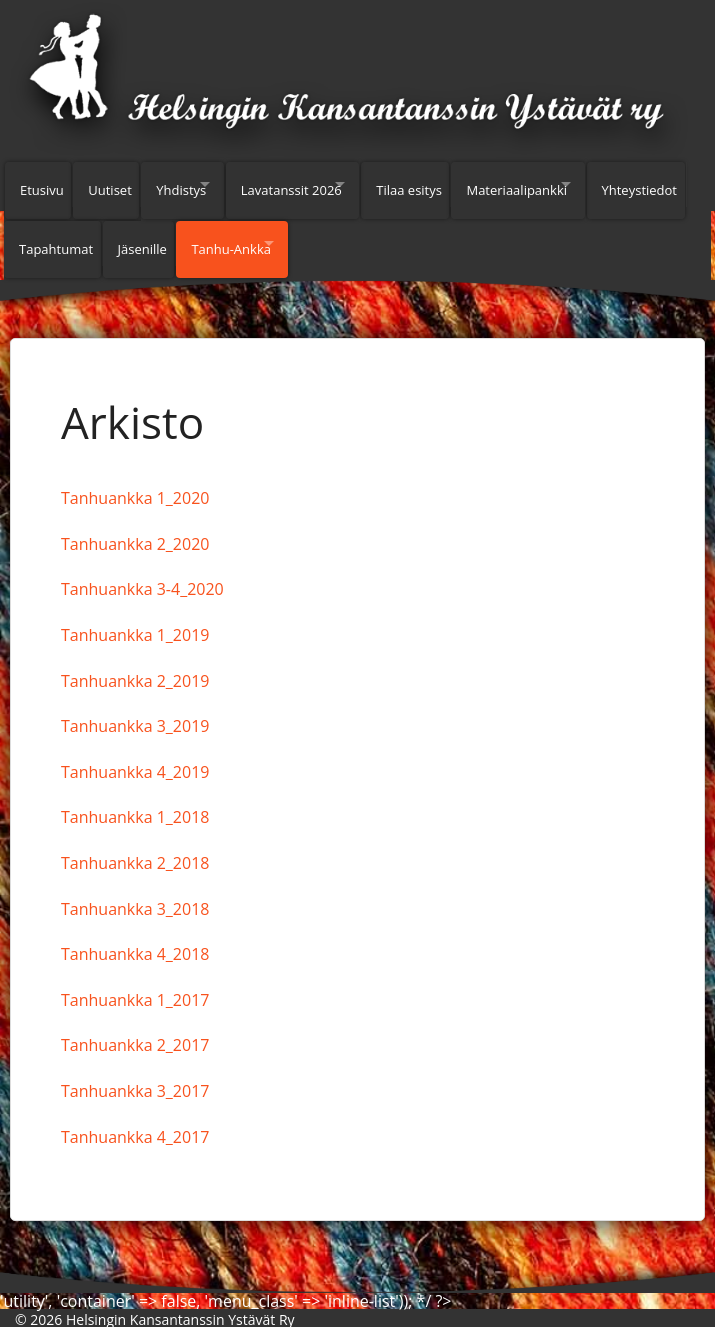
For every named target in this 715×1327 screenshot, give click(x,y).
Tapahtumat (164, 231)
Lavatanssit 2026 (323, 184)
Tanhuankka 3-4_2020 (142, 565)
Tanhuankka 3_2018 (135, 885)
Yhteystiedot (57, 231)
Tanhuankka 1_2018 (135, 793)
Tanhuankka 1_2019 (135, 611)
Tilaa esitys (459, 184)
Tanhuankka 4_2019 (135, 748)
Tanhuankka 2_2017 (135, 1021)
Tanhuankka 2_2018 (135, 839)
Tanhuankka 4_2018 (135, 930)
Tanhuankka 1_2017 (135, 976)
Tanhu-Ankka (354, 231)
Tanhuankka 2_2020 (135, 520)
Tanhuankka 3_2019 (135, 702)
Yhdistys (196, 184)
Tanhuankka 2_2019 (135, 657)
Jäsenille (257, 231)
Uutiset (118, 184)
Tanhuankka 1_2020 (135, 474)
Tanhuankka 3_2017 (135, 1067)
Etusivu (42, 184)
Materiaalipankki (574, 184)
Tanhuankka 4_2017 (135, 1113)
